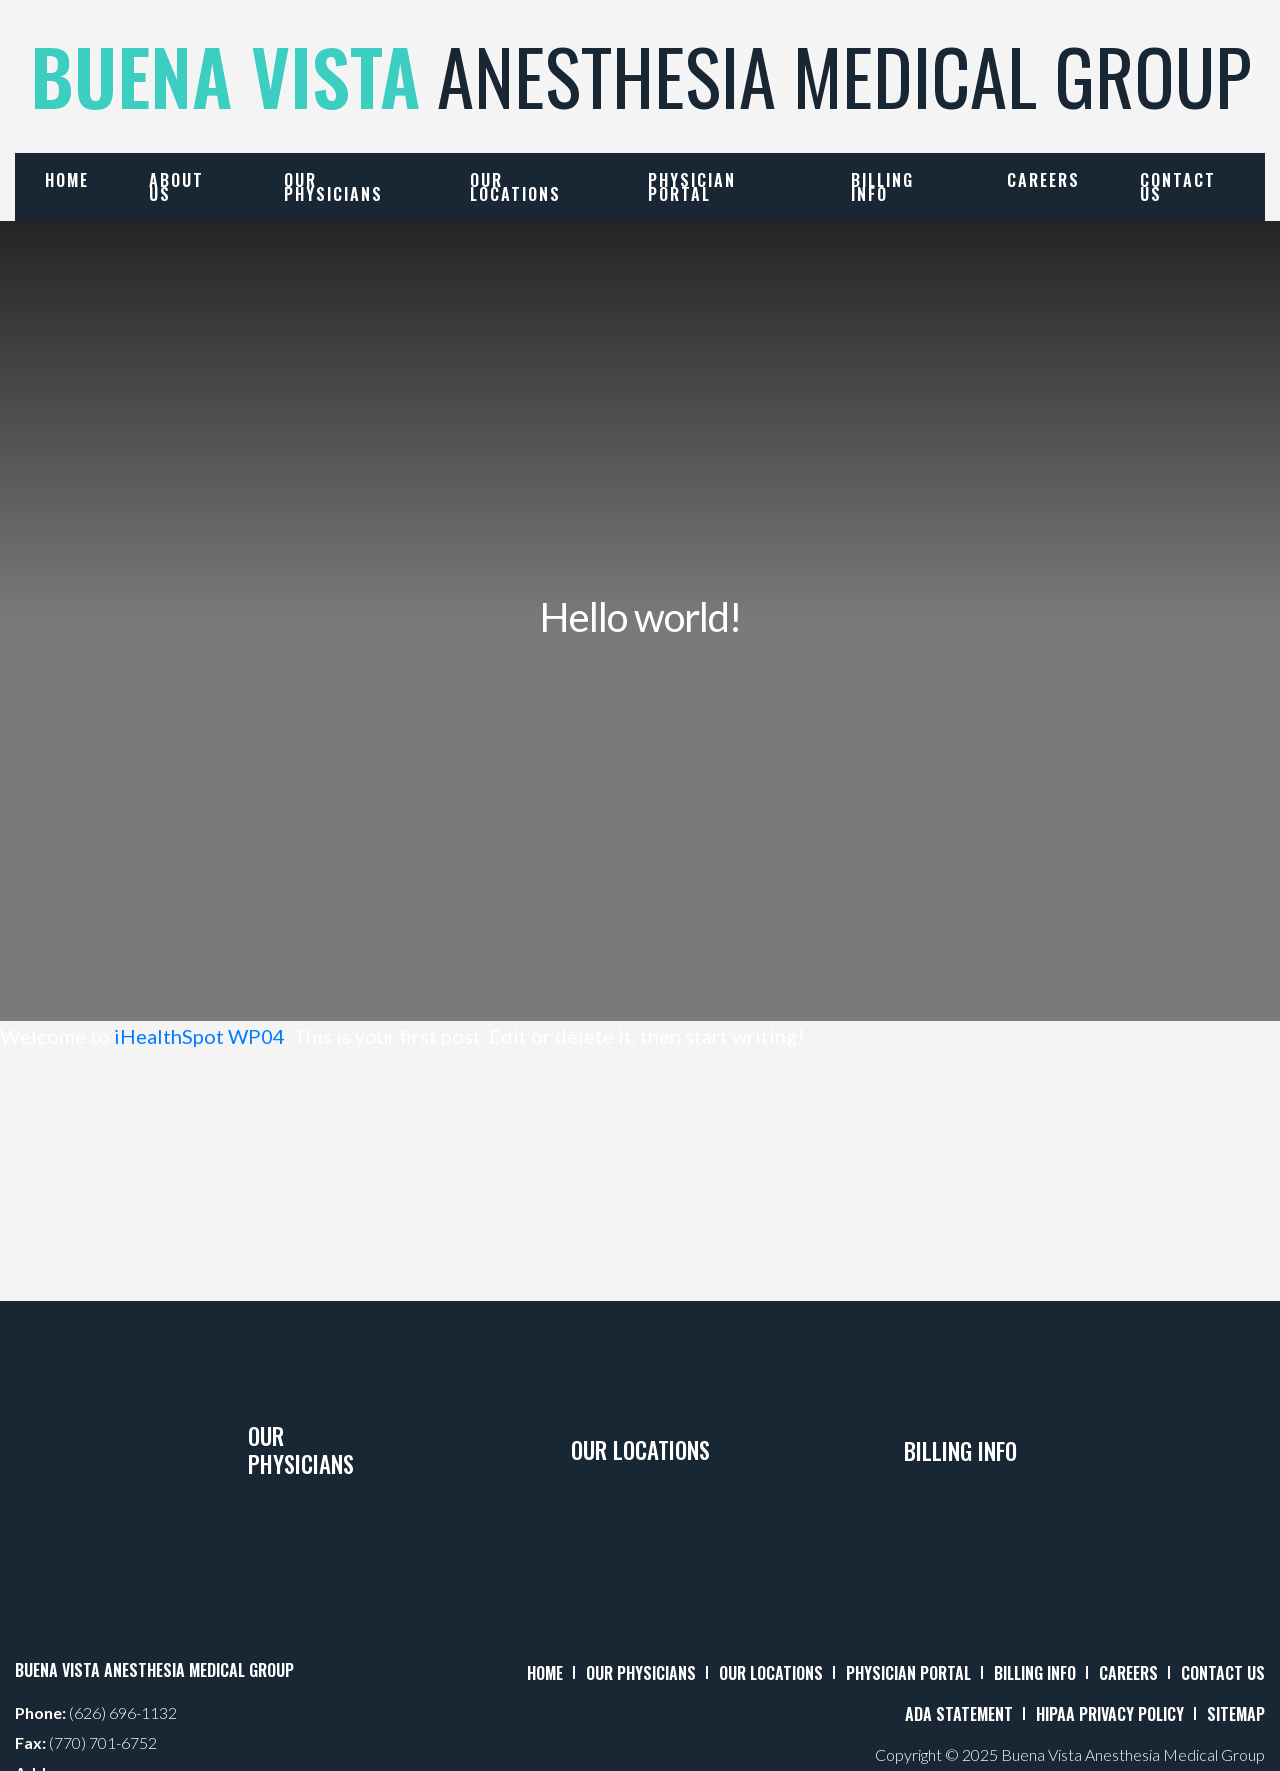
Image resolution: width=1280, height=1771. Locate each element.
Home (67, 180)
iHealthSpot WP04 (199, 1036)
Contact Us (1178, 187)
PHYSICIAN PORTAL (908, 1673)
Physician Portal (692, 187)
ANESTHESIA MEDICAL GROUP (640, 75)
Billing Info (882, 187)
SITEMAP (1236, 1714)
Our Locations (515, 187)
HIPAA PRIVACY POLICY (1110, 1714)
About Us (176, 187)
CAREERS (1128, 1673)
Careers (1043, 180)
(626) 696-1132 (123, 1712)
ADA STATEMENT (959, 1714)
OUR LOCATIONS (771, 1673)
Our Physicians (333, 187)
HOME (545, 1673)
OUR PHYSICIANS (641, 1673)
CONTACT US (1223, 1673)
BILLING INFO (1035, 1673)
